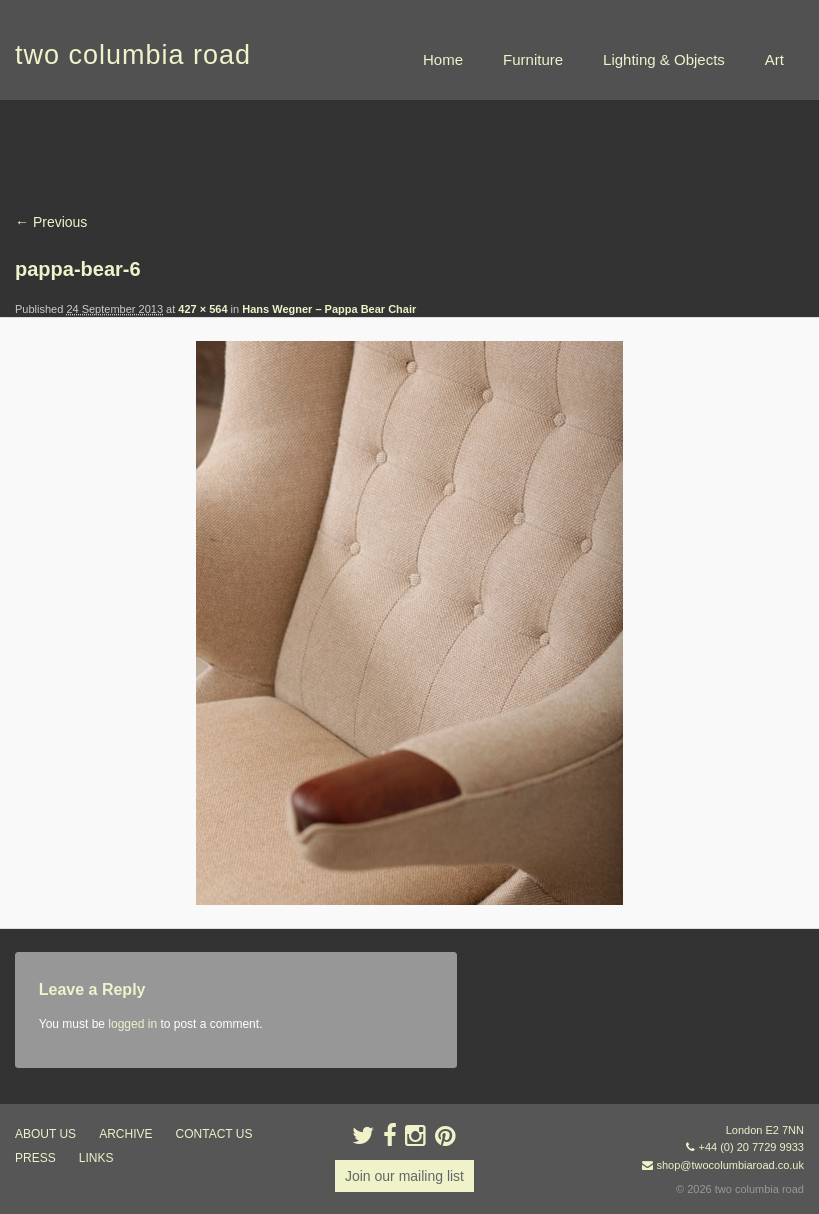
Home (443, 59)
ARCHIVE (125, 1134)
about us (45, 1134)
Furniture (533, 59)
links (96, 1158)
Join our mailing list (404, 1176)
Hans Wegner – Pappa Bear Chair (329, 309)
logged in (132, 1024)
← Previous (51, 222)
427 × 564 (202, 309)
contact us (214, 1134)
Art (774, 59)
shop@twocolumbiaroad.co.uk (730, 1165)
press (35, 1158)
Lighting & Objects (664, 59)
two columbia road (133, 55)
